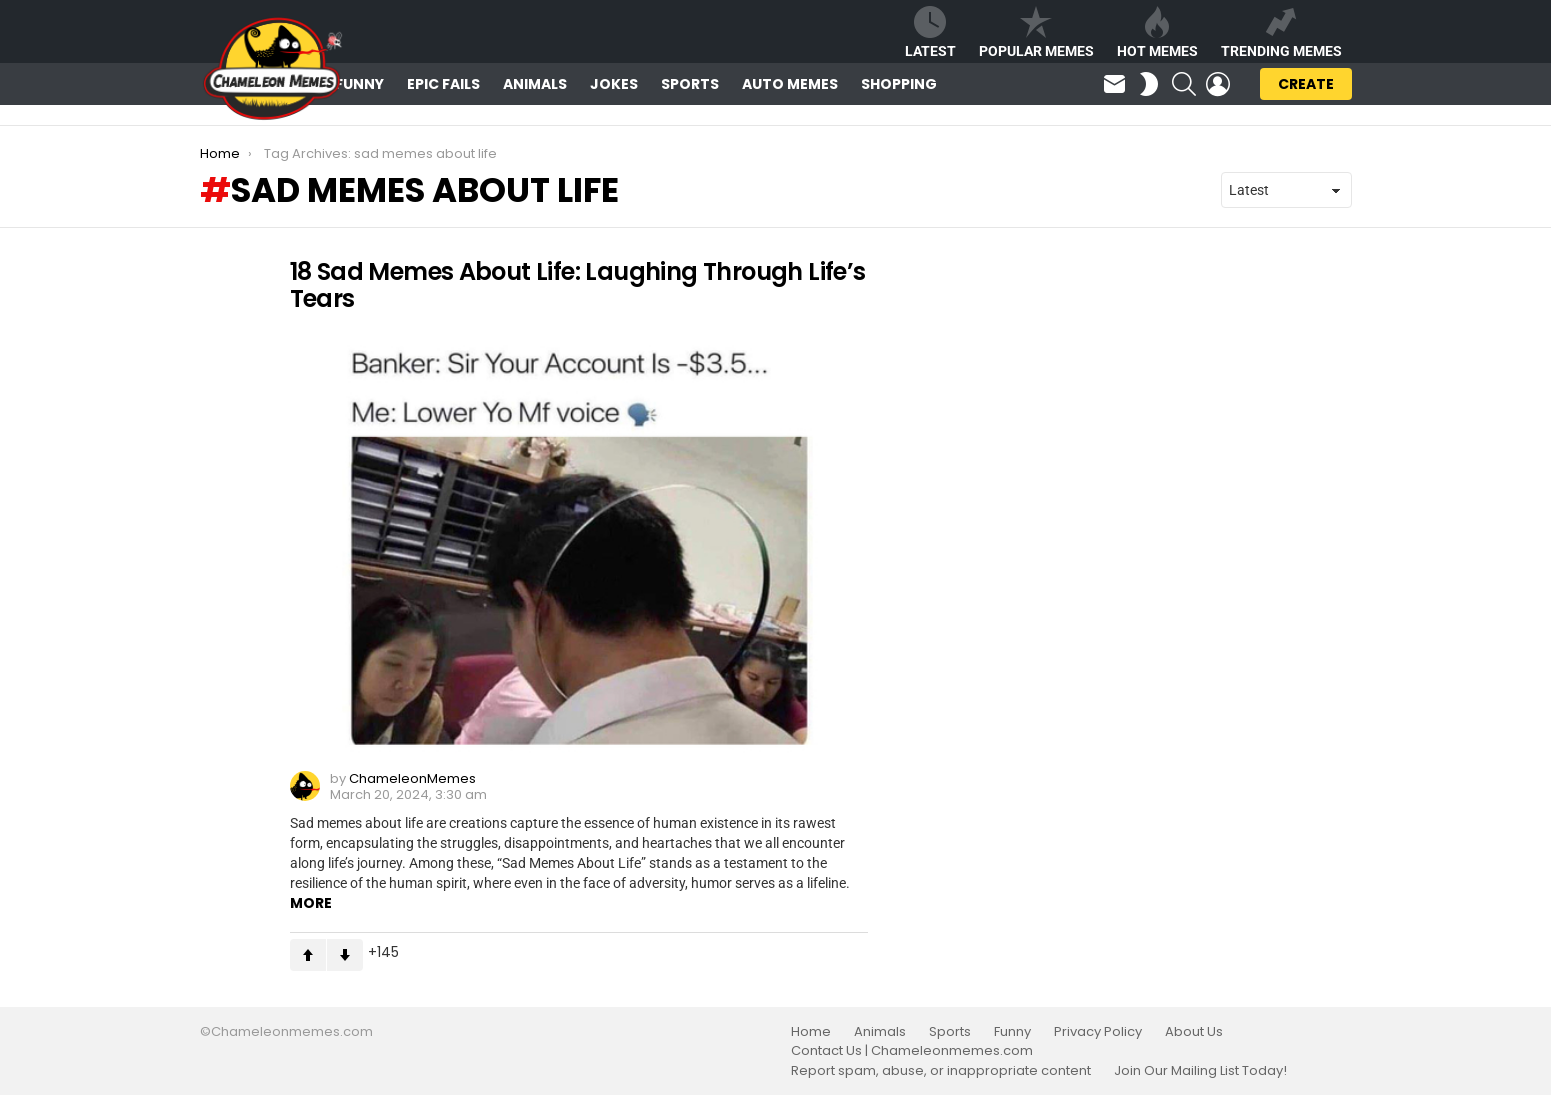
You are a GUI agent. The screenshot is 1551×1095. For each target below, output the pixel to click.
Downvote (345, 955)
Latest (930, 32)
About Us (1194, 1032)
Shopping (899, 84)
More (311, 903)
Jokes (614, 84)
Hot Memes (1157, 32)
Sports (690, 84)
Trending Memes (1281, 32)
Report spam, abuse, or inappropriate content (941, 1071)
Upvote (308, 955)
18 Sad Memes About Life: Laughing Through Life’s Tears (578, 285)
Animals (535, 84)
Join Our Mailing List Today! (1200, 1071)
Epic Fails (443, 84)
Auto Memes (790, 84)
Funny (359, 84)
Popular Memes (1036, 32)
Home (811, 1032)
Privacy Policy (1098, 1032)
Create (1306, 87)
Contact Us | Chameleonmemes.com (912, 1051)
